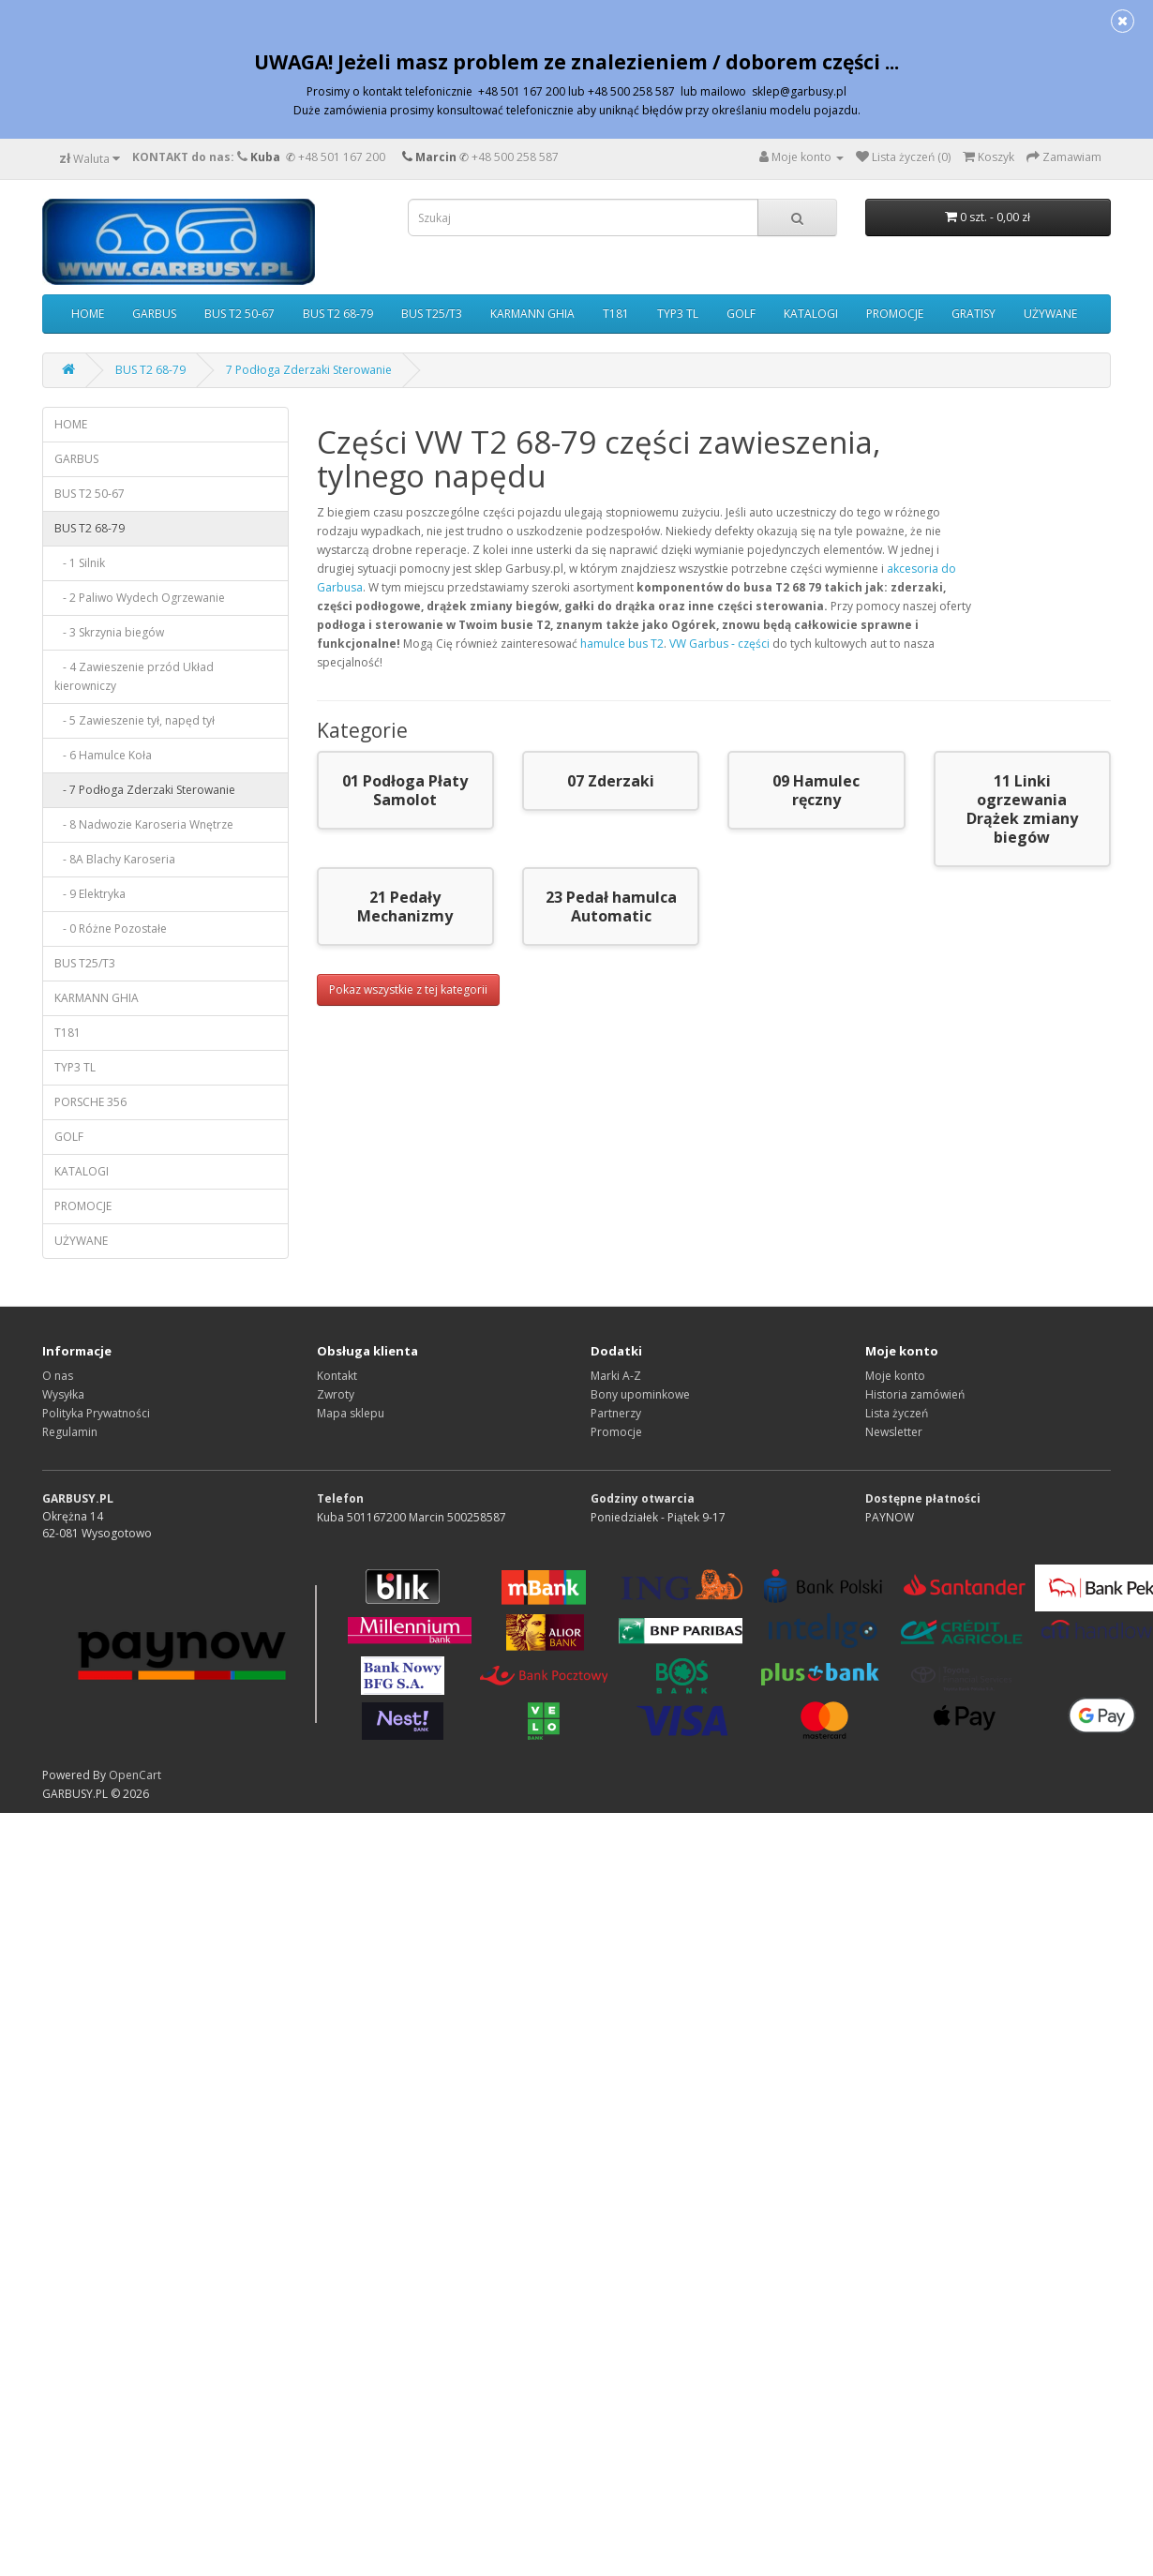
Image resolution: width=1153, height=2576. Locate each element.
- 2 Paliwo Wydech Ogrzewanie (139, 598)
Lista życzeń (896, 1413)
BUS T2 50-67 (239, 314)
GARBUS (154, 314)
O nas (57, 1376)
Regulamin (69, 1432)
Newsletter (893, 1432)
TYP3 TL (677, 314)
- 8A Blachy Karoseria (114, 859)
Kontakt (337, 1376)
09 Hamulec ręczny (816, 790)
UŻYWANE (1050, 314)
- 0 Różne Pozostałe (110, 928)
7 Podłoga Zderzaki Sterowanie (309, 370)
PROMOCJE (894, 314)
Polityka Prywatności (96, 1413)
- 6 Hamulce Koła (103, 755)
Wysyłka (63, 1394)
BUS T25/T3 (431, 314)
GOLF (741, 314)
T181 (616, 314)
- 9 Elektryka (90, 894)
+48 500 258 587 (515, 157)
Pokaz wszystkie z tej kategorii (408, 989)
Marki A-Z (616, 1376)
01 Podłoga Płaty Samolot (405, 790)
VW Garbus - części (719, 643)
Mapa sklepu (350, 1413)
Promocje (616, 1432)
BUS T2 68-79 (338, 314)
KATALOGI (811, 314)
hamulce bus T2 (622, 643)
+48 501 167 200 (341, 157)
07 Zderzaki (610, 780)
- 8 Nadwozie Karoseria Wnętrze (143, 824)
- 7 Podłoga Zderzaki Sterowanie (144, 790)
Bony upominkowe (640, 1394)
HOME (87, 314)
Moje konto (895, 1376)
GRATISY (973, 314)
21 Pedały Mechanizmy (405, 906)
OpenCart (135, 1775)
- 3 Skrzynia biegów (109, 632)
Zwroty (335, 1394)
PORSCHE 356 (90, 1102)
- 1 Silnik (79, 563)
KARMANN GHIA (532, 314)
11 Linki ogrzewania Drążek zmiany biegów (1022, 808)
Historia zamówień (915, 1394)
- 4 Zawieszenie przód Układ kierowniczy (134, 676)
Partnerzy (616, 1413)
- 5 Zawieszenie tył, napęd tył (134, 720)
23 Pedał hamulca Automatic (611, 906)
